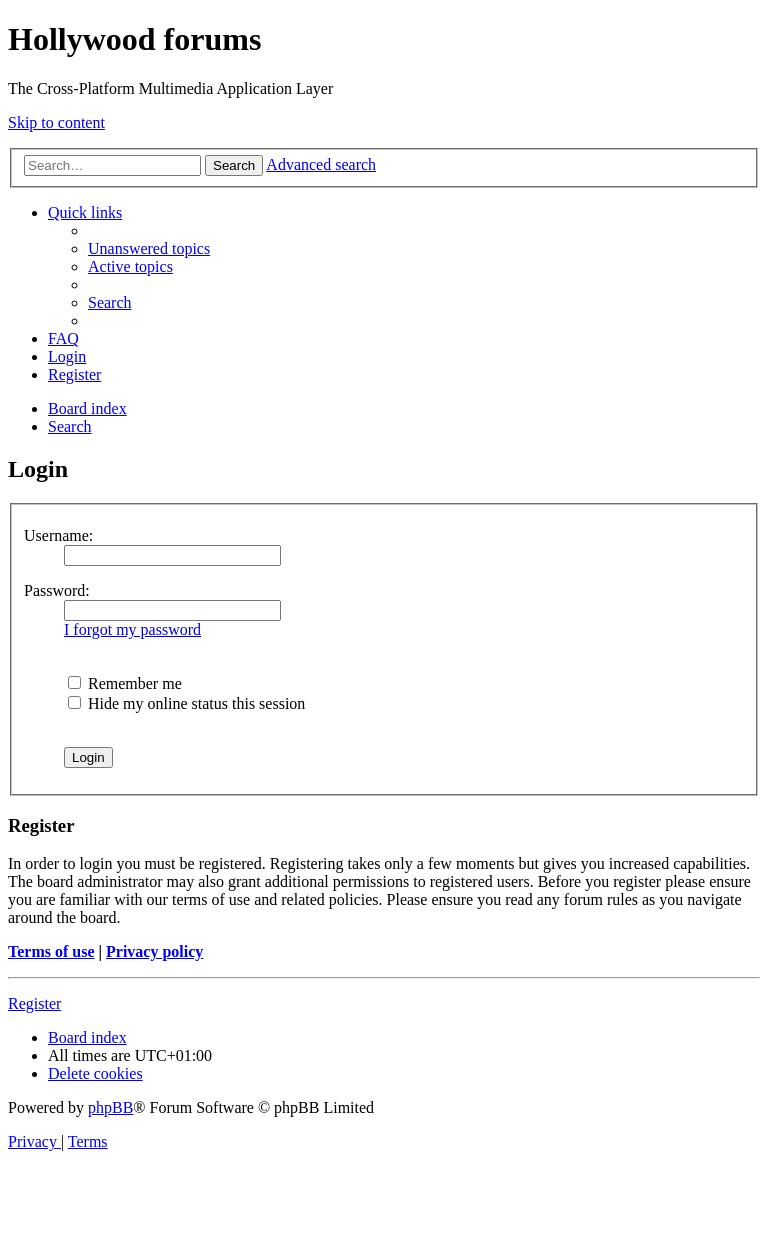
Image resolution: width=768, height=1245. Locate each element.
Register (34, 1003)
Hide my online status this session (186, 703)
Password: (57, 590)
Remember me (125, 683)
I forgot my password (132, 629)
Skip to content (56, 122)
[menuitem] (149, 248)
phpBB (110, 1107)
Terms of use (51, 951)
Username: (58, 535)
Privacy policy (154, 951)
